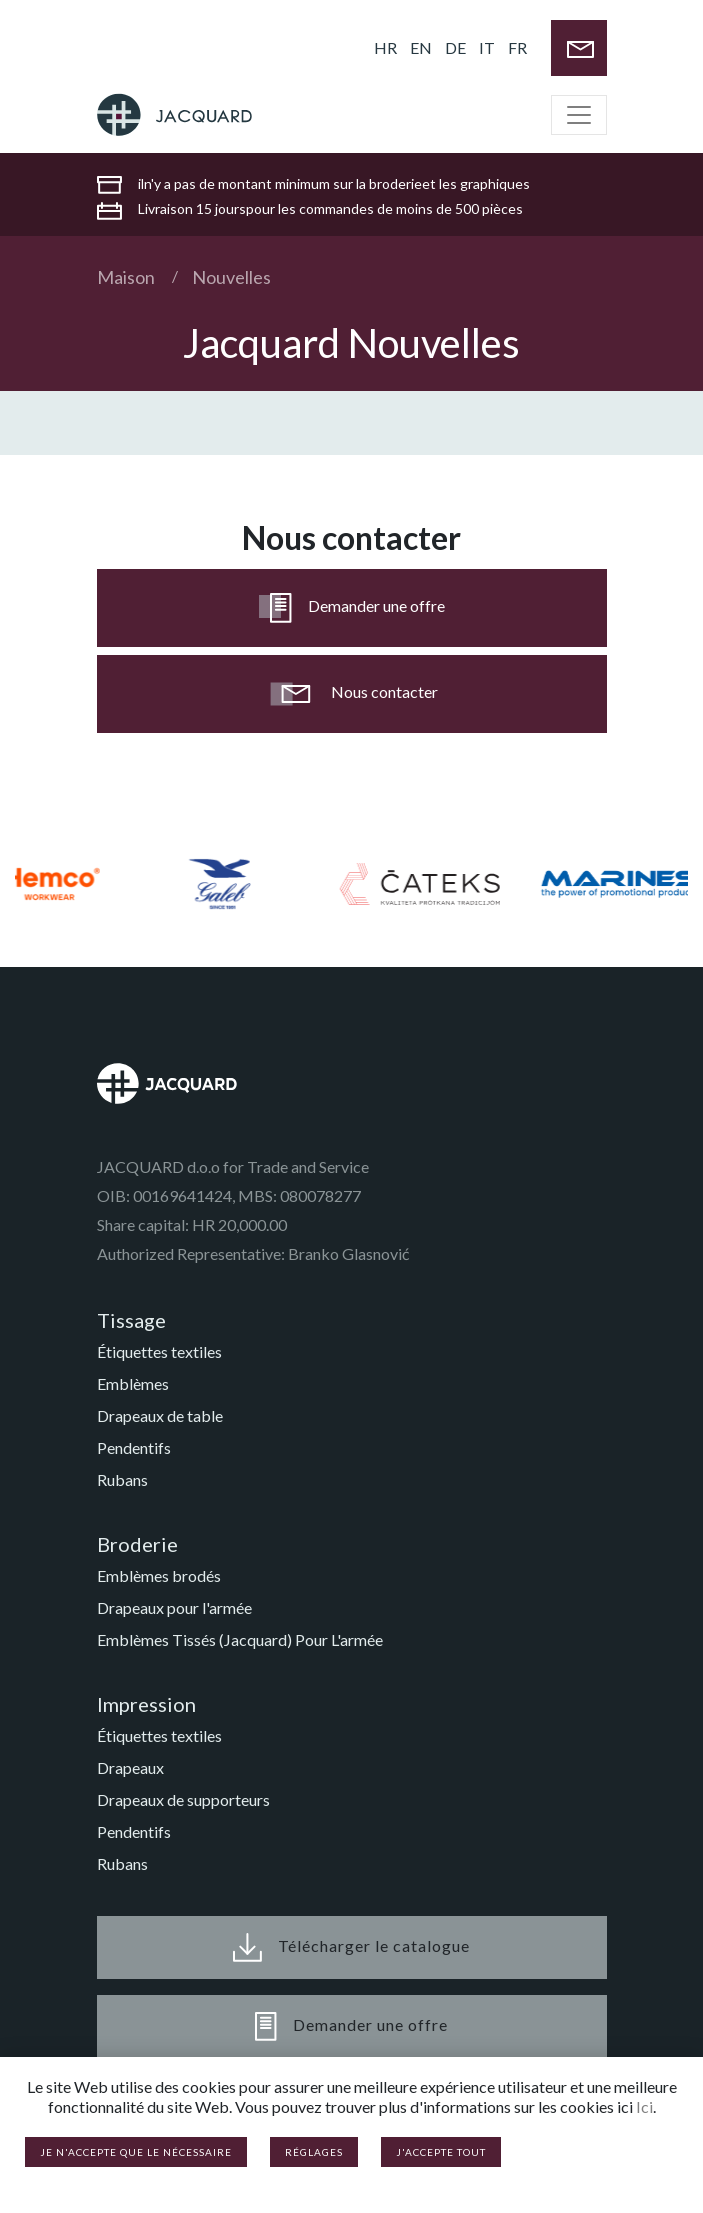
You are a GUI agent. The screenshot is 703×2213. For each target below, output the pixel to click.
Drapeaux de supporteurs (183, 1799)
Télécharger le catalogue (351, 1947)
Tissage (131, 1320)
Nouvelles (231, 277)
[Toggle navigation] (579, 115)
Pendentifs (134, 1447)
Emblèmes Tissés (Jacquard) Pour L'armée (240, 1639)
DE (455, 47)
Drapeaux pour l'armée (174, 1607)
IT (487, 47)
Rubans (122, 1479)
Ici (644, 2106)
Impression (146, 1704)
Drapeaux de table (160, 1415)
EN (421, 47)
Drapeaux (130, 1767)
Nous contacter (352, 694)
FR (517, 47)
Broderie (137, 1544)
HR (385, 47)
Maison (126, 277)
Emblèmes (133, 1383)
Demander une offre (352, 608)
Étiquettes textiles (159, 1351)
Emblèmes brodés (159, 1575)
